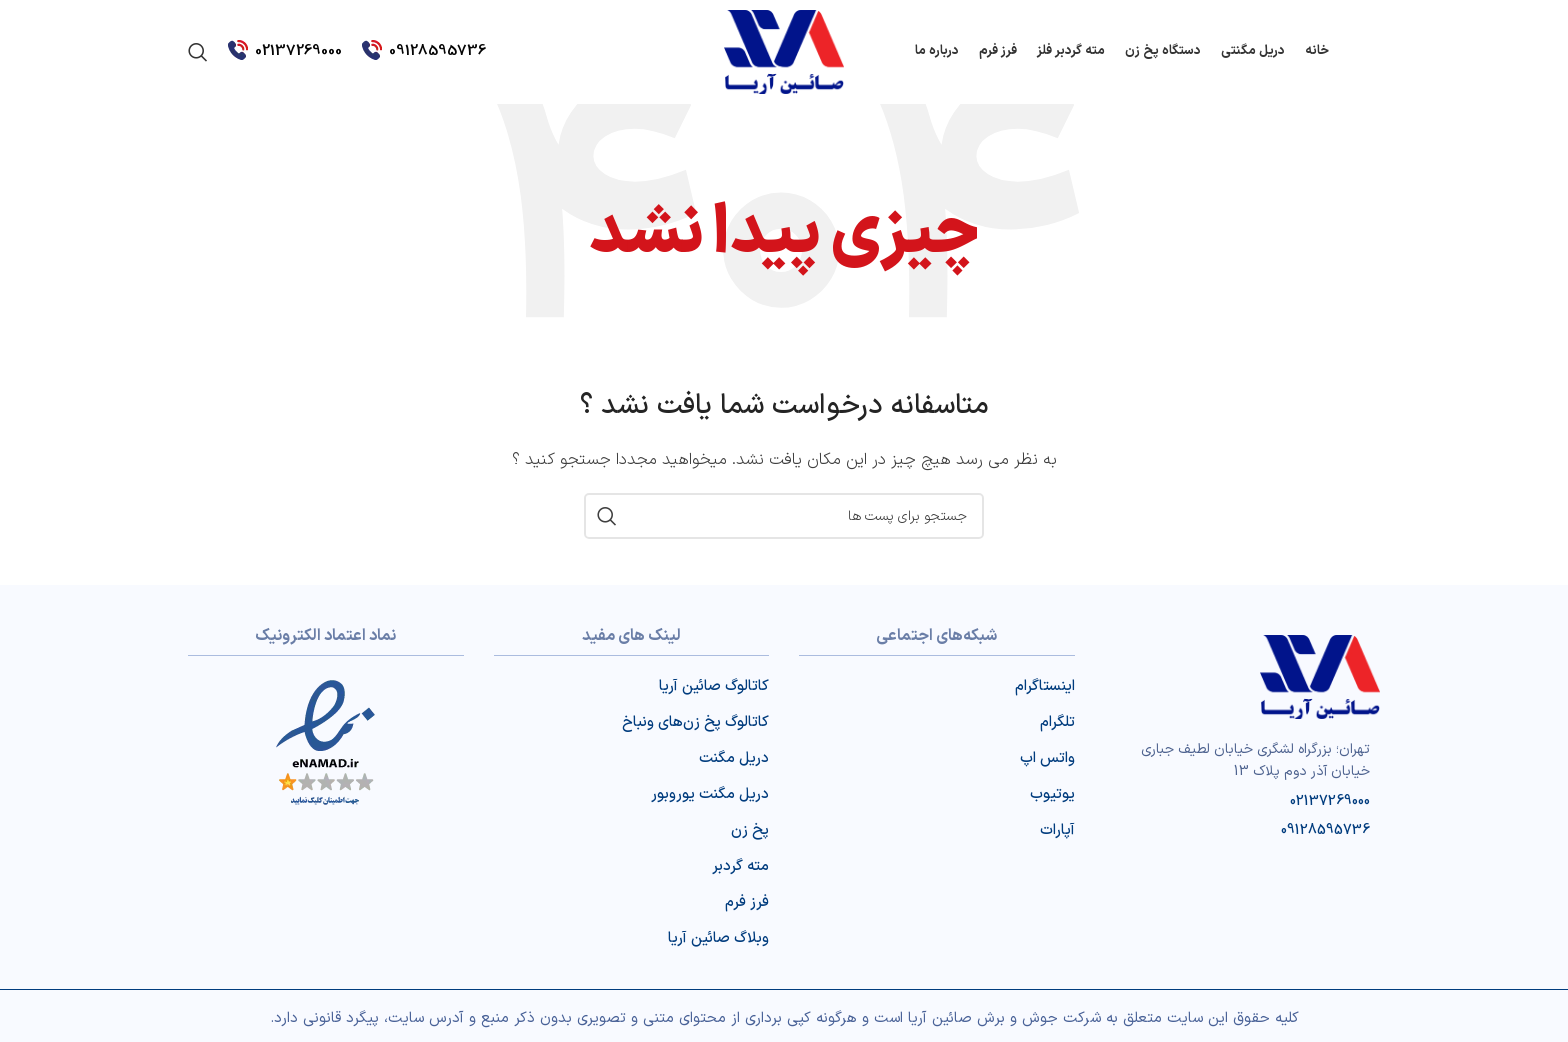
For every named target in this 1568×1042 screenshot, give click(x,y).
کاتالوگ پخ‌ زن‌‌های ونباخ (695, 722)
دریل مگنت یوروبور (710, 794)
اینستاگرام (1045, 686)
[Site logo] (784, 51)
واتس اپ (1047, 758)
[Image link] (1320, 676)
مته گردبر (740, 866)
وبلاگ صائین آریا (718, 938)
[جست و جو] (198, 52)
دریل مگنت (734, 758)
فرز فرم (747, 902)
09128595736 (437, 51)
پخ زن (750, 830)
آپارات (1057, 830)
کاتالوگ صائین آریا (714, 686)
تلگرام (1057, 722)
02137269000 (298, 51)
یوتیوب (1052, 794)
